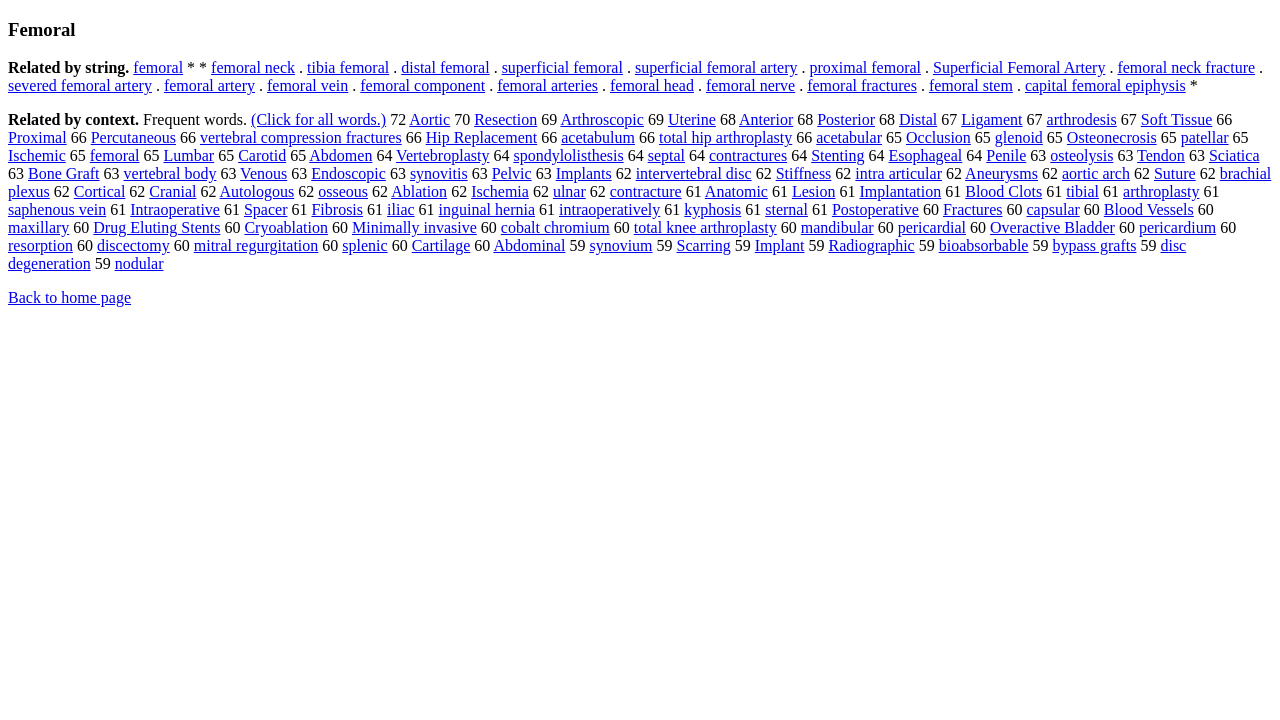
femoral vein (307, 85)
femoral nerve (750, 85)
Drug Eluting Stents (156, 227)
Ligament (991, 119)
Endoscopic (348, 173)
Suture (1175, 173)
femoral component (422, 85)
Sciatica (1234, 155)
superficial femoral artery (716, 67)
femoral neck (253, 67)
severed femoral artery (80, 85)
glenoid (1019, 137)
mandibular (837, 227)
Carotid (262, 155)
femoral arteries (547, 85)
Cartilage (441, 245)
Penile (1006, 155)
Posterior (846, 119)
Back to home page (69, 297)
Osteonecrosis (1112, 137)
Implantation (900, 191)
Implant (780, 245)
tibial (1082, 191)
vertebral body (170, 173)
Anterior (766, 119)
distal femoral (445, 67)
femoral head (652, 85)
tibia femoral (348, 67)
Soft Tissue (1177, 119)
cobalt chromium (555, 227)
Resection (505, 119)
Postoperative (875, 209)
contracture (646, 191)
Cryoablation (286, 227)
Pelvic (512, 173)
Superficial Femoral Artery (1019, 67)
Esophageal (926, 155)
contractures (748, 155)
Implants (584, 173)
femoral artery (209, 85)
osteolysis (1081, 155)
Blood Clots (1003, 191)
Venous (263, 173)
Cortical (100, 191)
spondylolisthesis (568, 155)
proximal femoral (866, 67)
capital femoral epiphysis (1105, 85)
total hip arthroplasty (725, 137)
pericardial (932, 227)
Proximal (37, 137)
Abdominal (529, 245)
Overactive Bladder (1052, 227)
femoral (158, 67)
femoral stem (971, 85)
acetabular (849, 137)
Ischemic (37, 155)
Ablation (419, 191)
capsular (1053, 209)
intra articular (898, 173)
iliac (401, 209)
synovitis (439, 173)
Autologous (257, 191)
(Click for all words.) (318, 119)
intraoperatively (609, 209)
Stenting (837, 155)
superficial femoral (562, 67)
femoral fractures (862, 85)
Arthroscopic (602, 119)
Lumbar (189, 155)
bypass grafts (1094, 245)
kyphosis (712, 209)
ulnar (569, 191)
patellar (1205, 137)
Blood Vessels (1149, 209)
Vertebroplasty (442, 155)
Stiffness (804, 173)
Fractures (973, 209)
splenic (364, 245)
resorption (40, 245)
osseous (343, 191)
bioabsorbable (984, 245)
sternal (786, 209)
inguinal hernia (487, 209)
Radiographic (872, 245)
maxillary (38, 227)
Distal (918, 119)
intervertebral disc (694, 173)
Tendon (1161, 155)
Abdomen (340, 155)
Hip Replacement (482, 137)
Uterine (692, 119)
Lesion (814, 191)
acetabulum (598, 137)
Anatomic (736, 191)
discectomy (133, 245)
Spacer (266, 209)
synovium (620, 245)
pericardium (1177, 227)
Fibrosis (337, 209)
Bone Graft (64, 173)
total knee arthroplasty (705, 227)
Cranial (172, 191)
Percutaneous (133, 137)
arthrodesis (1082, 119)
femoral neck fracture (1186, 67)
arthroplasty (1161, 191)
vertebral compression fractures (301, 137)
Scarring (704, 245)
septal (666, 155)
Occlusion (938, 137)
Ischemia (500, 191)
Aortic (429, 119)
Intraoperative (175, 209)
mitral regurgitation (256, 245)
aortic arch (1096, 173)
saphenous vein (57, 209)
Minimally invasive (414, 227)
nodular (139, 263)
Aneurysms (1001, 173)
